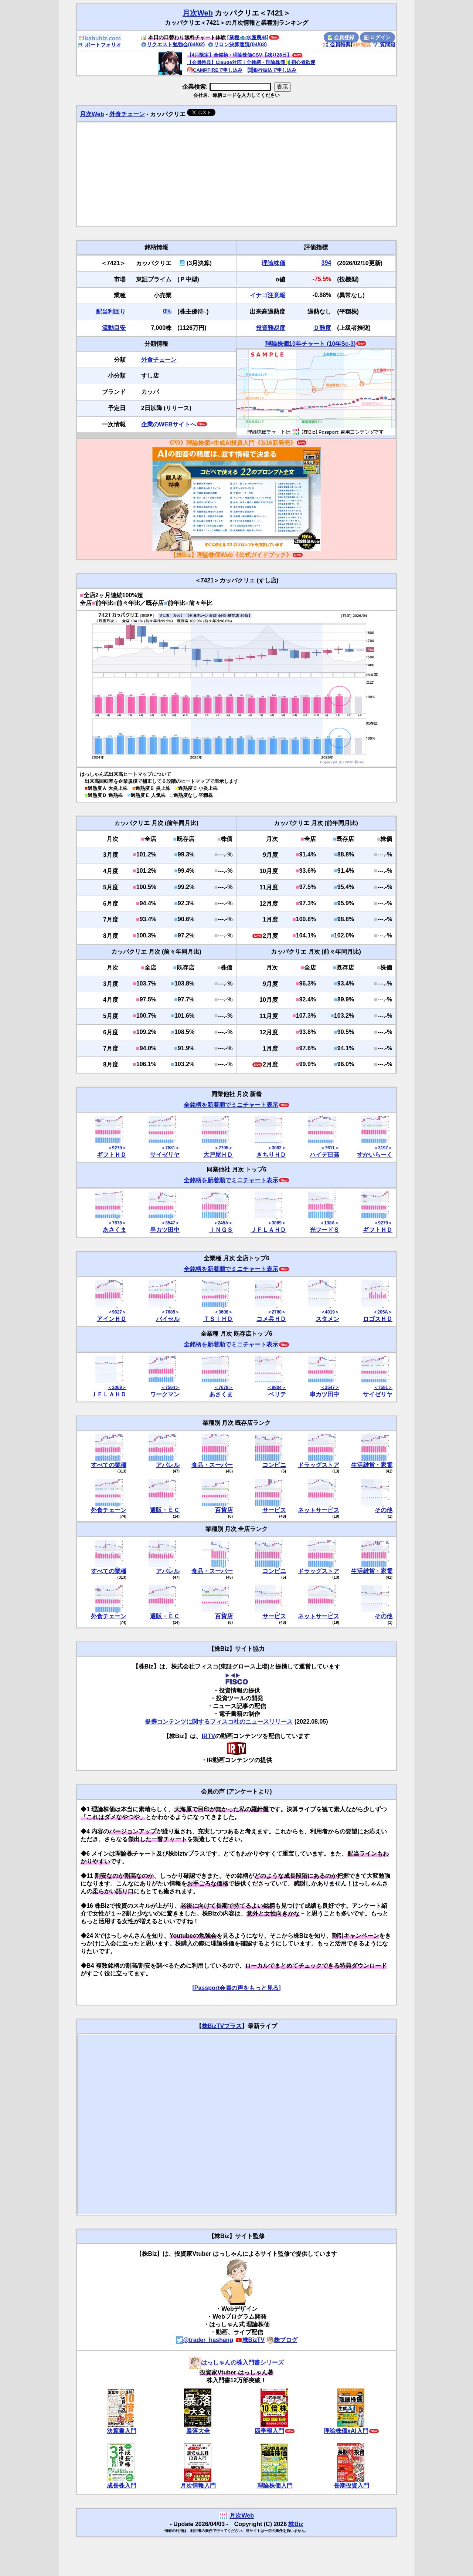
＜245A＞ (223, 1223)
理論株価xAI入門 (346, 2431)
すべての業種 (108, 1465)
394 (326, 263)
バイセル (168, 1319)
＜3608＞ (223, 1312)
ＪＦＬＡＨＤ (268, 1230)
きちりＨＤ (271, 1155)
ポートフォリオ (99, 45)
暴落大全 (198, 2431)
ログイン (377, 37)
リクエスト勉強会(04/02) (173, 44)
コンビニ (274, 1465)
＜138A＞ (329, 1223)
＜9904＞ (276, 1387)
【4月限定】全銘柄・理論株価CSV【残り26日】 (239, 55)
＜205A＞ (382, 1312)
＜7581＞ (170, 1147)
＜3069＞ (276, 1223)
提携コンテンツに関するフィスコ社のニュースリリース (219, 1721)
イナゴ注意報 (267, 295)
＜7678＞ (117, 1223)
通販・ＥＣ (165, 1510)
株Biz (295, 2524)
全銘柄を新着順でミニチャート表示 (231, 1105)
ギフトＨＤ (111, 1155)
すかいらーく (374, 1155)
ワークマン (165, 1394)
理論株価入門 (275, 2485)
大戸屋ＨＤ (218, 1155)
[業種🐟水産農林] (248, 37)
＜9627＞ (117, 1312)
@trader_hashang (205, 2340)
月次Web (198, 13)
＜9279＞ (117, 1147)
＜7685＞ (170, 1312)
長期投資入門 (351, 2485)
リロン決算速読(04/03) (237, 44)
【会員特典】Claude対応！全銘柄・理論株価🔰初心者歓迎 (251, 62)
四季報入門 (269, 2431)
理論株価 (273, 263)
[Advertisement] (236, 174)
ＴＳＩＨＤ (218, 1319)
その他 (383, 1510)
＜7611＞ (329, 1147)
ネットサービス (318, 1510)
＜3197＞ (383, 1147)
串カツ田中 (165, 1230)
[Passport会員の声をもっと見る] (236, 1988)
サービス (274, 1510)
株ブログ (281, 2340)
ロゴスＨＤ (377, 1319)
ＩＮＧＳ (221, 1230)
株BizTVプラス (222, 2026)
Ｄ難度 (322, 328)
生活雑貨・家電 (371, 1465)
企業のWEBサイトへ (168, 424)
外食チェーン (127, 114)
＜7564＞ (170, 1387)
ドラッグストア (318, 1465)
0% (167, 311)
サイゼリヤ (165, 1155)
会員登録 (341, 37)
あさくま (114, 1230)
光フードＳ (324, 1230)
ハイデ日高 (324, 1155)
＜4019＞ (329, 1312)
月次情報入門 (198, 2485)
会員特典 (337, 44)
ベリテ (277, 1394)
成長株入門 (121, 2485)
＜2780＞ (276, 1312)
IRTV (208, 1736)
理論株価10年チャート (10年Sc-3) (310, 344)
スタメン (327, 1319)
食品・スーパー (212, 1465)
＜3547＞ (170, 1223)
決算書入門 (121, 2431)
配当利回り (111, 311)
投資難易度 (270, 328)
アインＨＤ (111, 1319)
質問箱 (383, 44)
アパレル (168, 1465)
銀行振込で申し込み (271, 70)
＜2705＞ (223, 1147)
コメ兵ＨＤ (271, 1319)
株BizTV (250, 2340)
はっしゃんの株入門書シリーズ (236, 2362)
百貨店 (224, 1510)
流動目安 (114, 328)
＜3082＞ (276, 1147)
